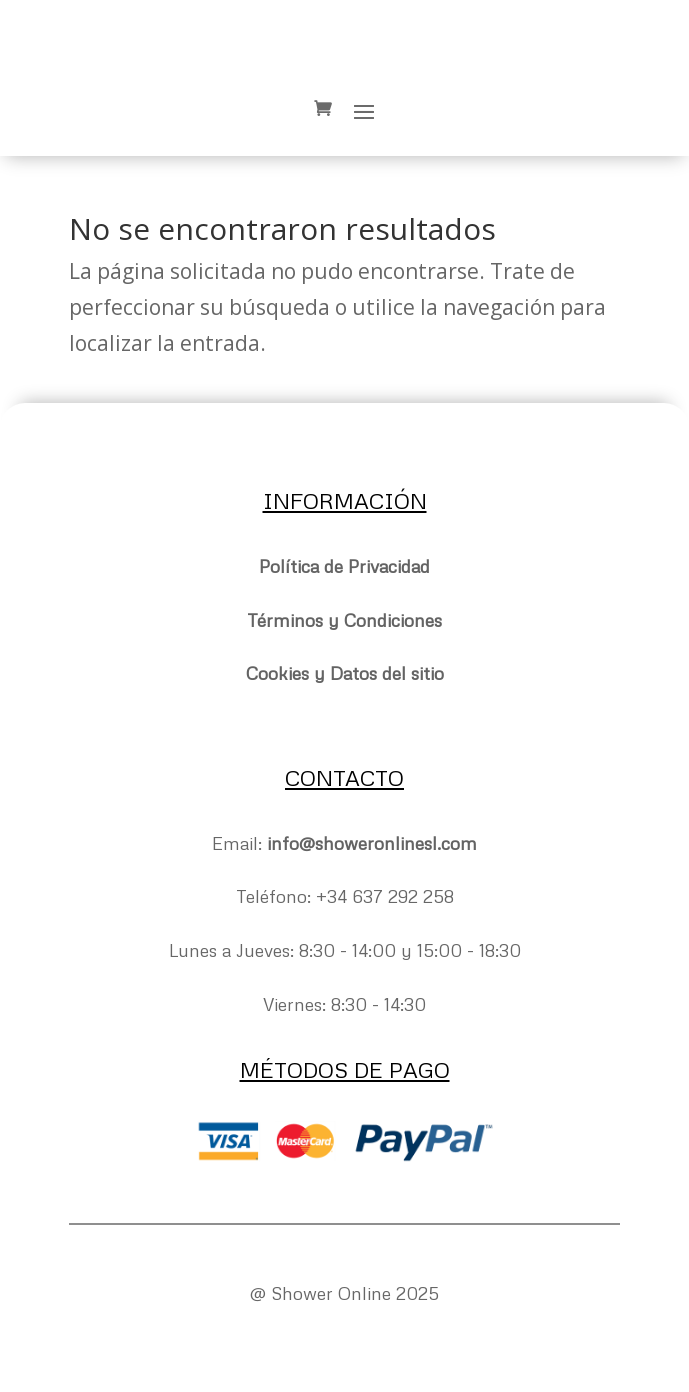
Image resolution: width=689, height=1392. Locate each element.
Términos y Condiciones (344, 620)
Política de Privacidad (344, 566)
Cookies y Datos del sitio (345, 673)
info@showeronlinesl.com (372, 843)
